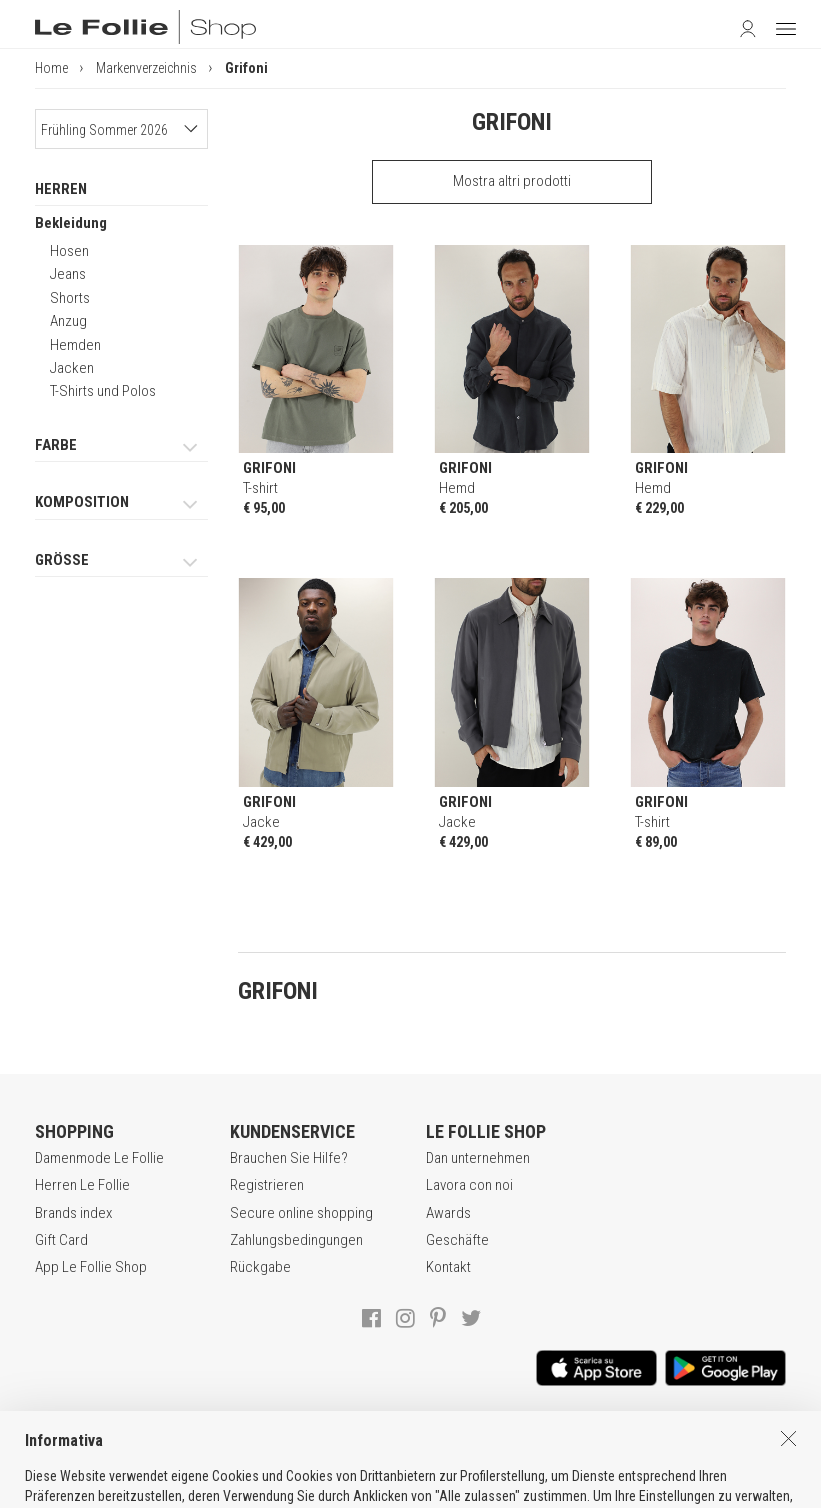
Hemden (75, 345)
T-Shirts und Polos (103, 391)
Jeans (68, 274)
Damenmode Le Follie (99, 1158)
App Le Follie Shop (91, 1267)
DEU (450, 1489)
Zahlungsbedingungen (296, 1240)
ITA (403, 1489)
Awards (448, 1213)
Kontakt (448, 1267)
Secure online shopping (301, 1213)
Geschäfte (457, 1240)
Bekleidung (71, 223)
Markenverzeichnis (146, 68)
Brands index (73, 1213)
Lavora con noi (469, 1185)
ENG (426, 1489)
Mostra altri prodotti (512, 181)
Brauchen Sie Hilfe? (289, 1158)
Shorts (70, 298)
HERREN (61, 189)
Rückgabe (260, 1267)
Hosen (69, 251)
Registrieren (267, 1185)
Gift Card (61, 1240)
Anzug (68, 321)
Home (51, 68)
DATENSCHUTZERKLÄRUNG (414, 1447)
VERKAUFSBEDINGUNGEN (234, 1447)
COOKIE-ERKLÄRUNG (581, 1447)
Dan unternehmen (478, 1158)
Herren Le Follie (82, 1185)
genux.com (345, 1489)
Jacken (72, 368)
